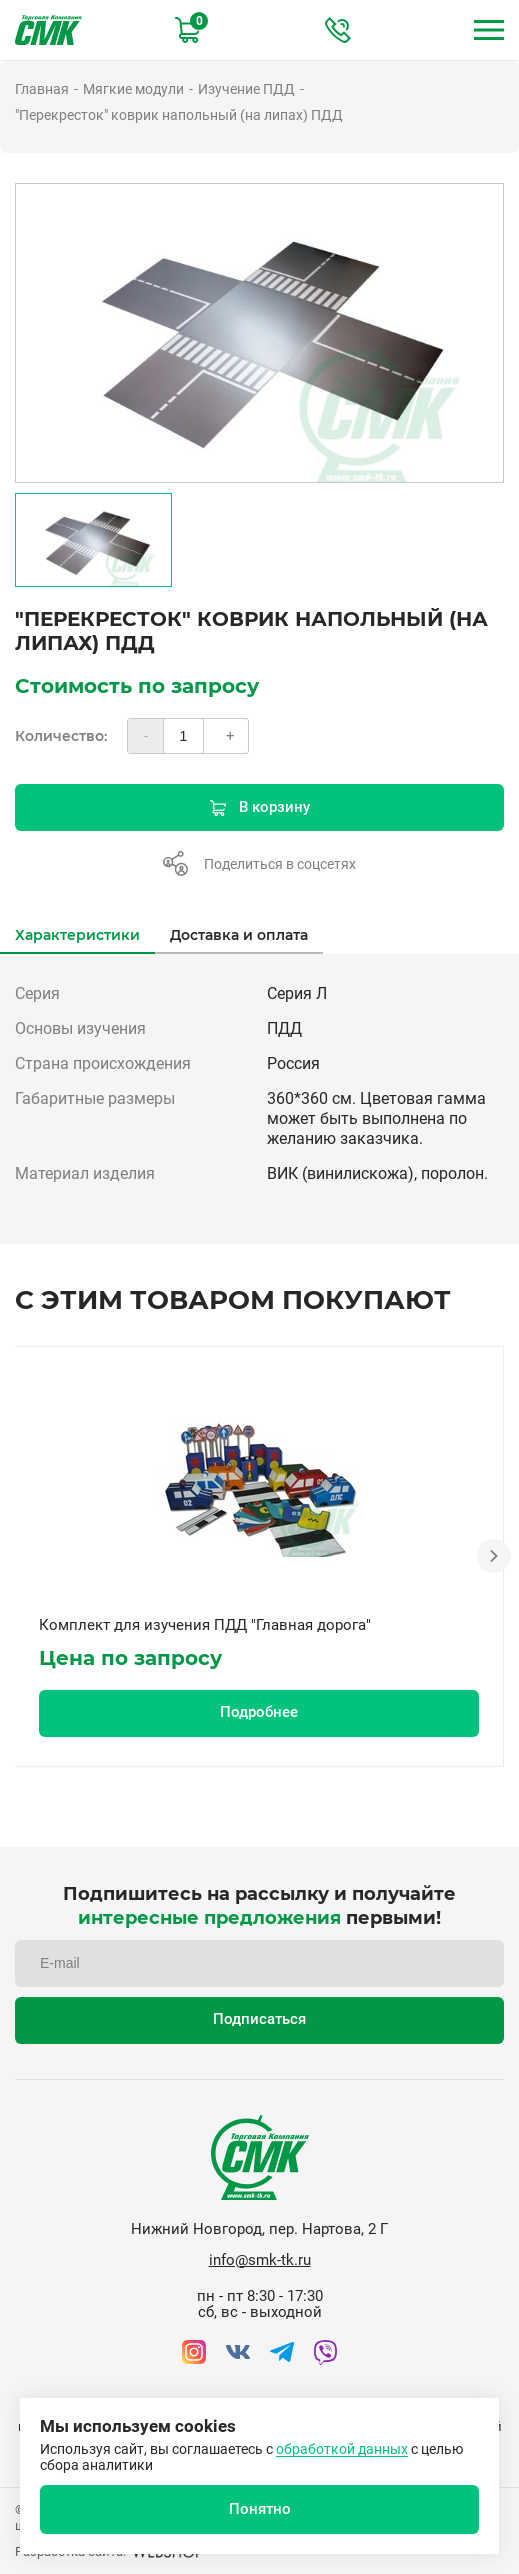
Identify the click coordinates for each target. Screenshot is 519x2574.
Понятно (260, 2509)
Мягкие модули (133, 89)
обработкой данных (342, 2449)
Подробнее (259, 1712)
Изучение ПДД (246, 89)
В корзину (260, 807)
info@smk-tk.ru (260, 2260)
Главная (42, 89)
